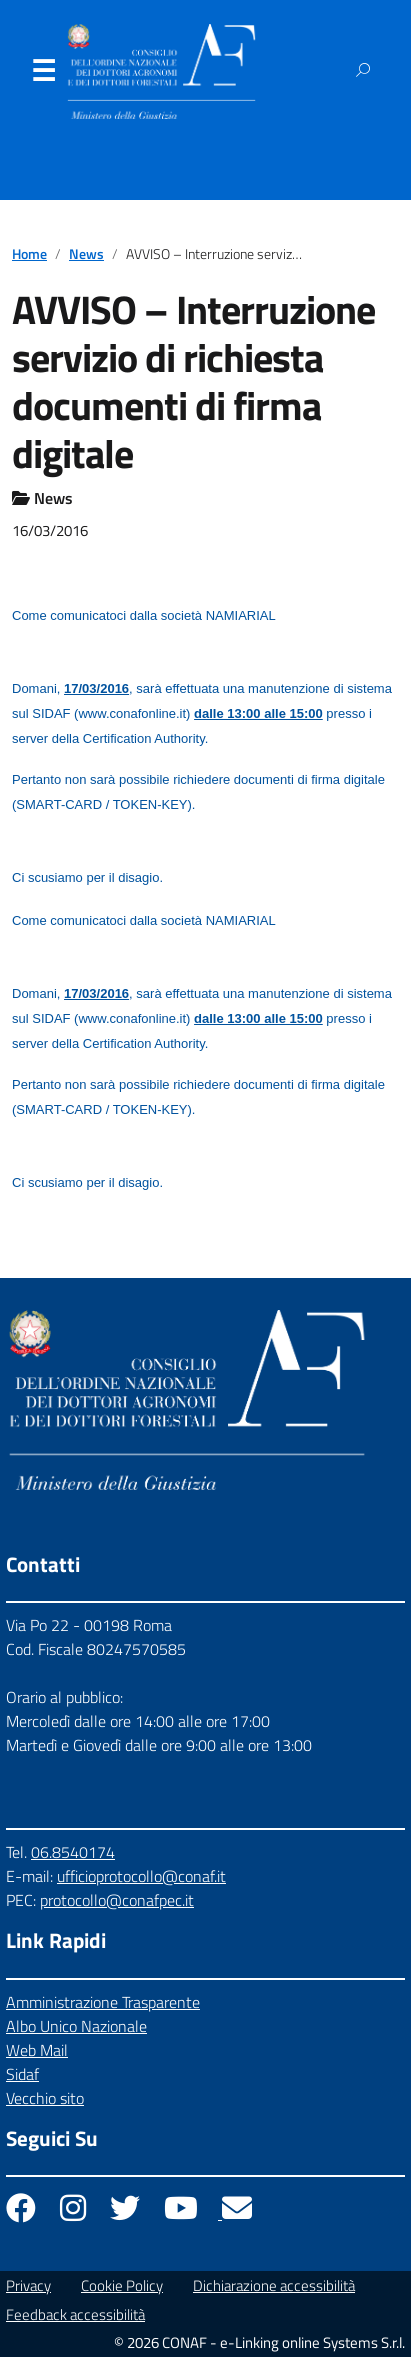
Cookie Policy (122, 2285)
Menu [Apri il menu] (43, 75)
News (86, 254)
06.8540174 (73, 1852)
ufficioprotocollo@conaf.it (141, 1876)
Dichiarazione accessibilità (274, 2285)
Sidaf (22, 2074)
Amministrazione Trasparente (103, 2002)
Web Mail (37, 2050)
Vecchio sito (45, 2098)
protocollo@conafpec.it (117, 1900)
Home (29, 254)
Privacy (28, 2285)
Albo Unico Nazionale (76, 2026)
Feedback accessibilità (75, 2314)
